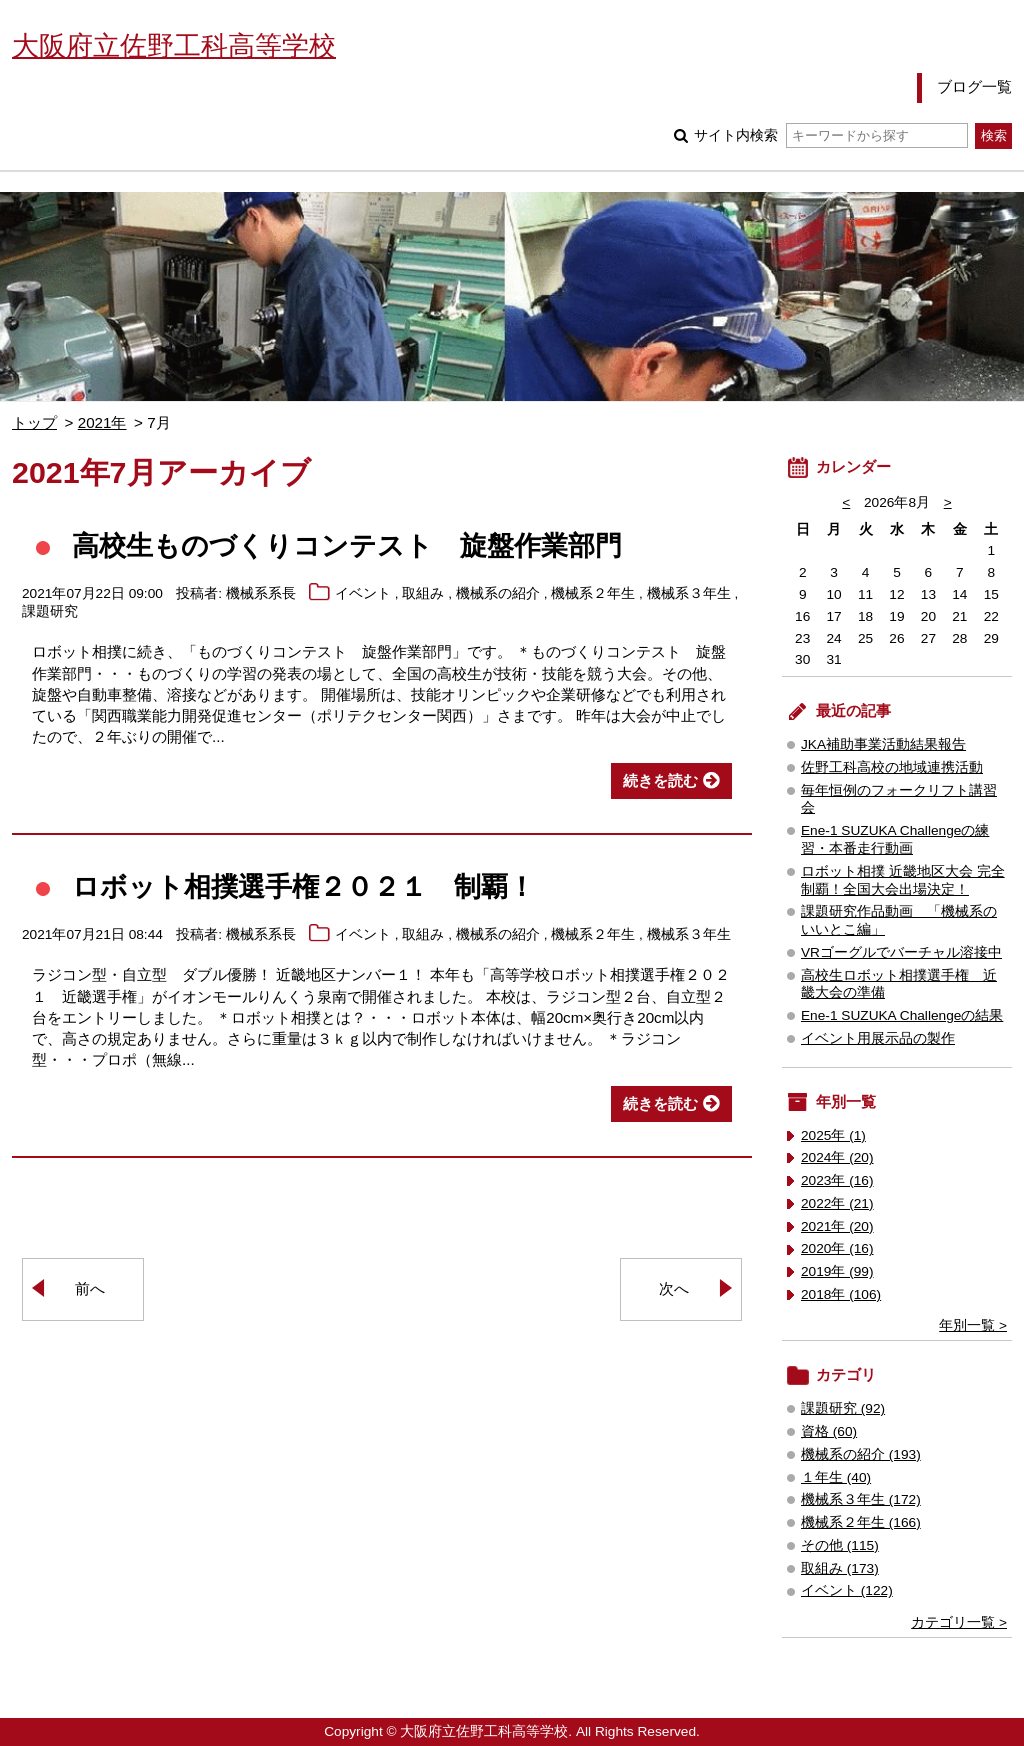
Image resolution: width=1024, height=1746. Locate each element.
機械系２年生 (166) (861, 1522)
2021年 (102, 422)
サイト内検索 (830, 135)
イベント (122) (847, 1590)
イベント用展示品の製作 (878, 1038)
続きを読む (660, 780)
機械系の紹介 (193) (861, 1454)
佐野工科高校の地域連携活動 (892, 767)
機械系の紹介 (498, 593)
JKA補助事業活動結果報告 (883, 744)
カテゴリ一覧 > (959, 1622)
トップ (34, 422)
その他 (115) (840, 1545)
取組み (423, 593)
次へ (674, 1288)
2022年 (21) (837, 1203)
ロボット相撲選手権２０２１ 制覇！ (303, 886)
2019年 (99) (837, 1271)
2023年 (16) (837, 1180)
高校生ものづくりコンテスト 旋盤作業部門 (347, 545)
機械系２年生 (593, 593)
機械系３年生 (689, 593)
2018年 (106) (841, 1294)
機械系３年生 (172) (861, 1499)
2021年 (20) (837, 1226)
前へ (90, 1288)
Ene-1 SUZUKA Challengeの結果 (902, 1015)
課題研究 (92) (843, 1408)
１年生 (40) (836, 1477)
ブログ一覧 (974, 86)
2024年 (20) (837, 1157)
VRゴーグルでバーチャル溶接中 (901, 952)
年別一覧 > (973, 1325)
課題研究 (50, 611)
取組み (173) (840, 1568)
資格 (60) (829, 1431)
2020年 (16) (837, 1248)
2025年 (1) (833, 1135)
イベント (363, 593)
